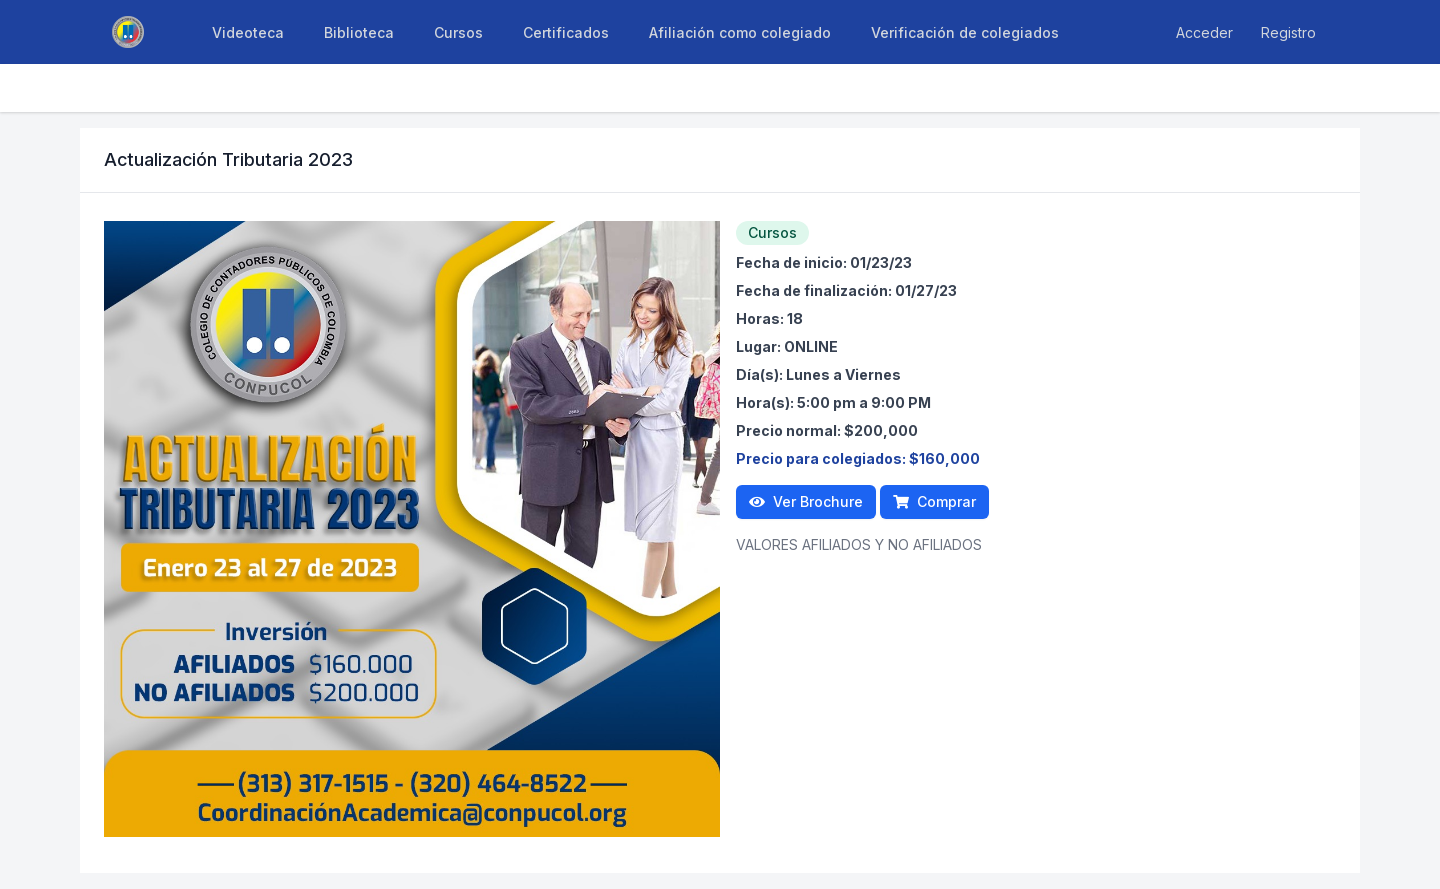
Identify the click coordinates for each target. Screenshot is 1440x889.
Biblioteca (359, 32)
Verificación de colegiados (965, 32)
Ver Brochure (806, 501)
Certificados (566, 32)
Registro (1288, 32)
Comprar (934, 501)
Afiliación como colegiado (740, 32)
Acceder (1204, 32)
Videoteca (248, 32)
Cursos (458, 32)
